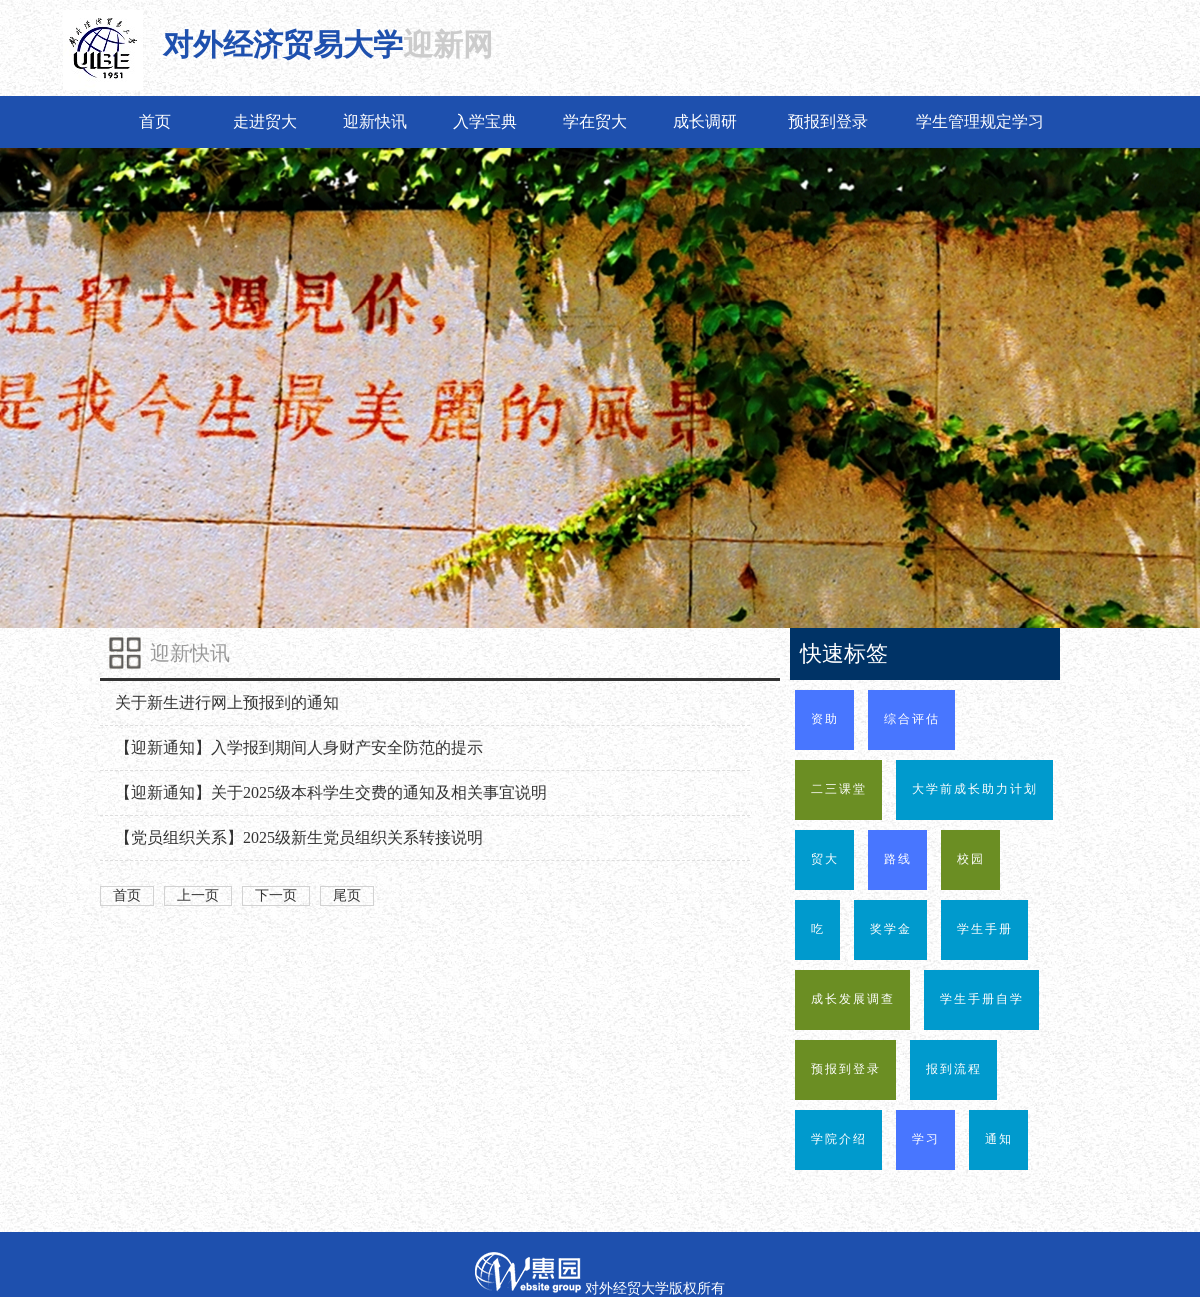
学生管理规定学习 (980, 121)
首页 (155, 121)
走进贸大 (265, 121)
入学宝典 (485, 121)
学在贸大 (595, 121)
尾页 (347, 895)
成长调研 (705, 121)
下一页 (276, 895)
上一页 (198, 895)
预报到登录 (828, 121)
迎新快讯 (375, 121)
